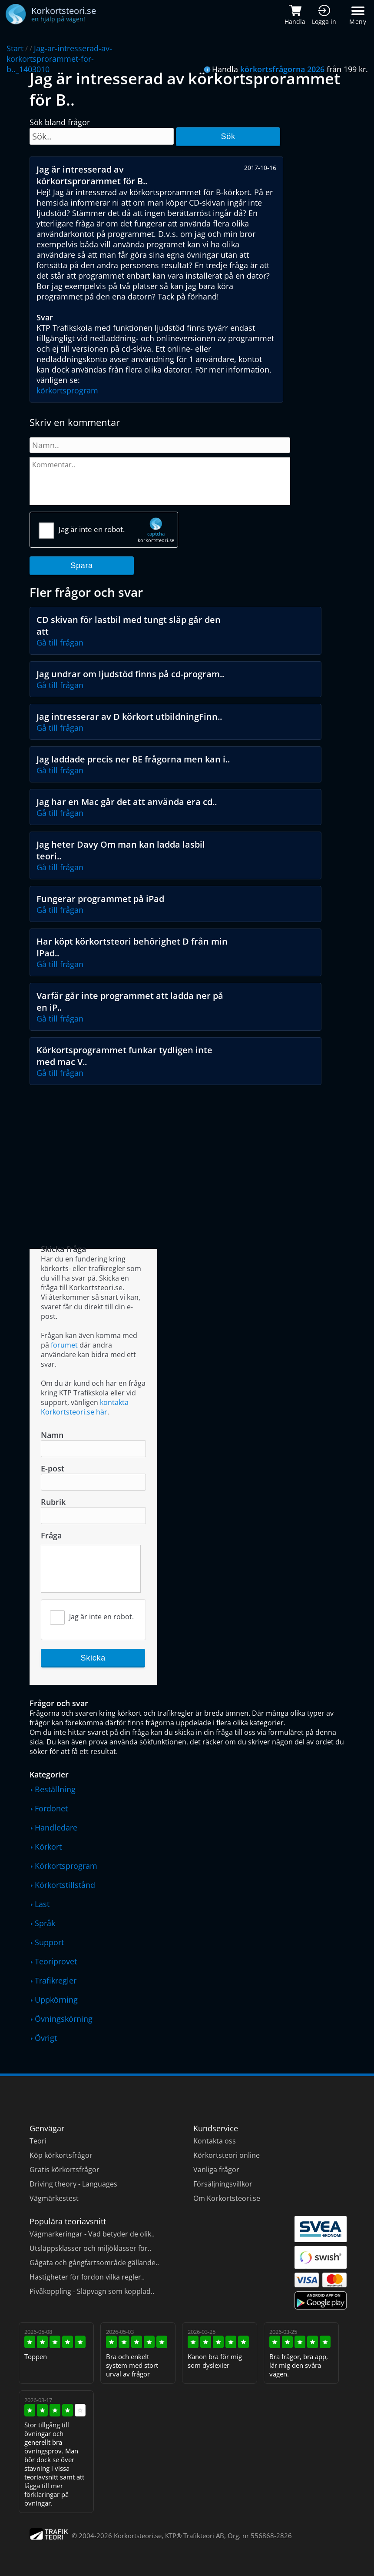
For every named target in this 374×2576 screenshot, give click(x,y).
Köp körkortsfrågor (61, 2155)
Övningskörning (64, 2019)
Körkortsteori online (226, 2155)
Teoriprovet (56, 1961)
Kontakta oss (214, 2141)
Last (42, 1904)
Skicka (93, 1658)
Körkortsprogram (66, 1865)
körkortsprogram (67, 390)
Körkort (48, 1846)
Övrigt (46, 2038)
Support (49, 1942)
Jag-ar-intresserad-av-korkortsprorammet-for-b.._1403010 (59, 58)
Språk (45, 1923)
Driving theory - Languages (73, 2184)
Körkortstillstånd (65, 1885)
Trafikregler (55, 1980)
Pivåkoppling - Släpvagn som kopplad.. (92, 2291)
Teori (38, 2141)
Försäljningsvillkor (222, 2184)
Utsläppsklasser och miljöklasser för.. (90, 2248)
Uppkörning (56, 1999)
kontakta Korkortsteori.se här (85, 1407)
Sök (228, 136)
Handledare (56, 1827)
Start (15, 48)
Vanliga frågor (216, 2169)
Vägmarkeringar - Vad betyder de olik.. (92, 2234)
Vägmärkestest (54, 2198)
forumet (64, 1345)
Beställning (55, 1789)
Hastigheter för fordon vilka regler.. (87, 2277)
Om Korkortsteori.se (226, 2198)
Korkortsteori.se (138, 2535)
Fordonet (51, 1808)
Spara (81, 565)
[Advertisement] (188, 1154)
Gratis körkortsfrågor (64, 2169)
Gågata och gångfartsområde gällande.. (94, 2262)
